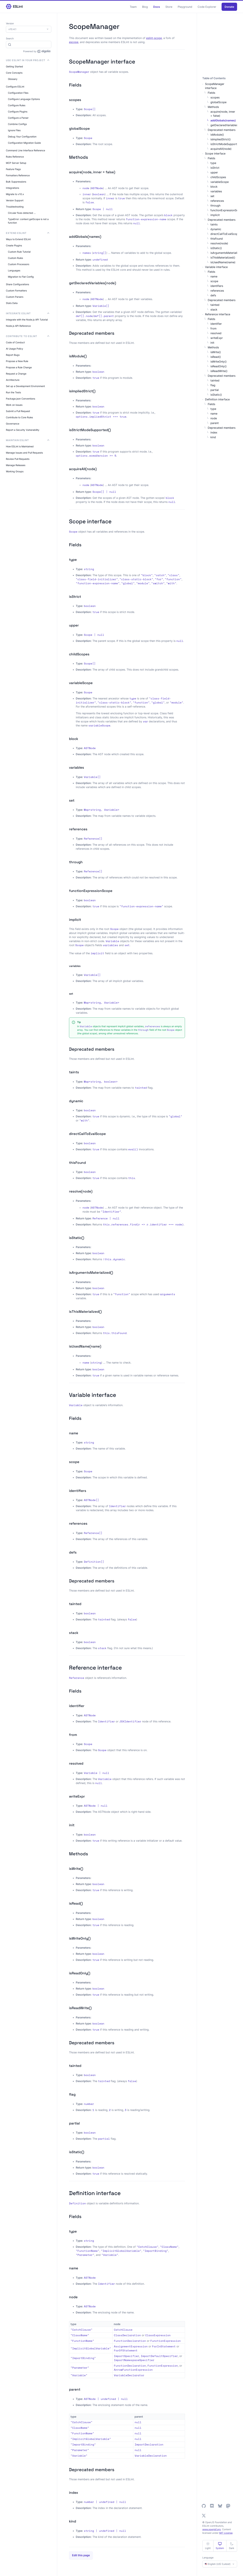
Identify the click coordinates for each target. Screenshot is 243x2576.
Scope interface (215, 153)
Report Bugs (13, 354)
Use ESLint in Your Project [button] (27, 60)
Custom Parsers (14, 296)
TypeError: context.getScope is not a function (28, 221)
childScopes (218, 177)
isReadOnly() (218, 366)
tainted (214, 304)
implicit (215, 215)
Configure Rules (16, 105)
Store (168, 6)
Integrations (12, 187)
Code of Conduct (15, 342)
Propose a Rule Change (19, 367)
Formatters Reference (18, 175)
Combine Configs (17, 124)
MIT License (226, 2532)
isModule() (217, 134)
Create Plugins (14, 245)
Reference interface (217, 314)
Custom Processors (18, 264)
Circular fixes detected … (22, 212)
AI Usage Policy (14, 348)
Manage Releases (15, 465)
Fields (211, 92)
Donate (229, 6)
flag (212, 385)
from (213, 328)
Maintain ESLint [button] (27, 440)
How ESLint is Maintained (20, 446)
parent (214, 423)
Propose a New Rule (17, 361)
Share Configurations (17, 284)
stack (213, 309)
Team (133, 6)
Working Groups (14, 471)
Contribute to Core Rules (19, 417)
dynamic (215, 229)
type (213, 163)
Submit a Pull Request (18, 411)
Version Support (14, 200)
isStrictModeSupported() (226, 144)
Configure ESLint (15, 86)
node (213, 418)
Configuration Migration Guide (24, 142)
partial (214, 390)
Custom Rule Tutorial (19, 251)
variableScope (219, 182)
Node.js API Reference (18, 325)
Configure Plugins (17, 111)
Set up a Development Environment (25, 386)
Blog (145, 6)
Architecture (12, 379)
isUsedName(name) (222, 262)
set (212, 196)
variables (216, 191)
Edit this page (81, 2555)
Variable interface (216, 267)
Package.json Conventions (20, 398)
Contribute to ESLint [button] (27, 336)
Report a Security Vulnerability (22, 429)
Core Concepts (14, 72)
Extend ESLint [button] (27, 233)
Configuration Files (18, 92)
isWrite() (215, 352)
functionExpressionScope (226, 210)
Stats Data (12, 303)
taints (214, 224)
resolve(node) (219, 243)
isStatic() (216, 248)
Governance (12, 423)
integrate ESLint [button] (27, 313)
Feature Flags (13, 169)
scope (214, 281)
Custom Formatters (16, 290)
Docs (156, 6)
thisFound (216, 238)
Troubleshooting (15, 206)
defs (213, 295)
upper (214, 172)
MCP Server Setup (16, 162)
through (215, 205)
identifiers (216, 286)
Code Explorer (207, 6)
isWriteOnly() (218, 361)
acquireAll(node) (221, 148)
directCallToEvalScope (224, 234)
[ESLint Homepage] (14, 7)
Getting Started (14, 66)
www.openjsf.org (211, 2529)
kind (213, 437)
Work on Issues (14, 404)
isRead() (215, 356)
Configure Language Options (24, 99)
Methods (213, 107)
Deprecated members (221, 130)
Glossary (12, 79)
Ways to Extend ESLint (18, 239)
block (214, 186)
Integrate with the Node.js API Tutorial (27, 319)
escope (73, 42)
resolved (215, 333)
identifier (216, 323)
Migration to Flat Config (21, 276)
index (213, 432)
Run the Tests (13, 392)
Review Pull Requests (17, 458)
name (213, 276)
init (212, 342)
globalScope (218, 102)
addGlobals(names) (223, 120)
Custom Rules (15, 258)
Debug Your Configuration (22, 136)
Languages (14, 270)
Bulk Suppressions (16, 181)
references (217, 200)
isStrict (214, 167)
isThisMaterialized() (222, 257)
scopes (215, 97)
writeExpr (216, 338)
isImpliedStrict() (220, 139)
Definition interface (217, 399)
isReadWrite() (218, 371)
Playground (185, 6)
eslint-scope (154, 38)
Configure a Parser (18, 117)
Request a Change (16, 373)
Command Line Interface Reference (25, 150)
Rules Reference (15, 156)
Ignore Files (14, 130)
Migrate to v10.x (15, 194)
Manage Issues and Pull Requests (24, 452)
